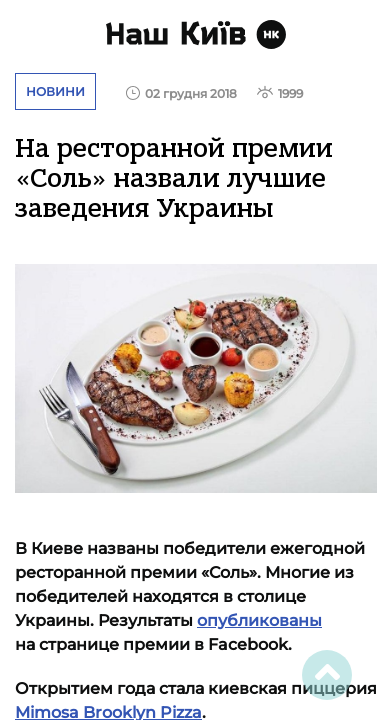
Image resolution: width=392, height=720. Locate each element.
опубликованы (259, 620)
